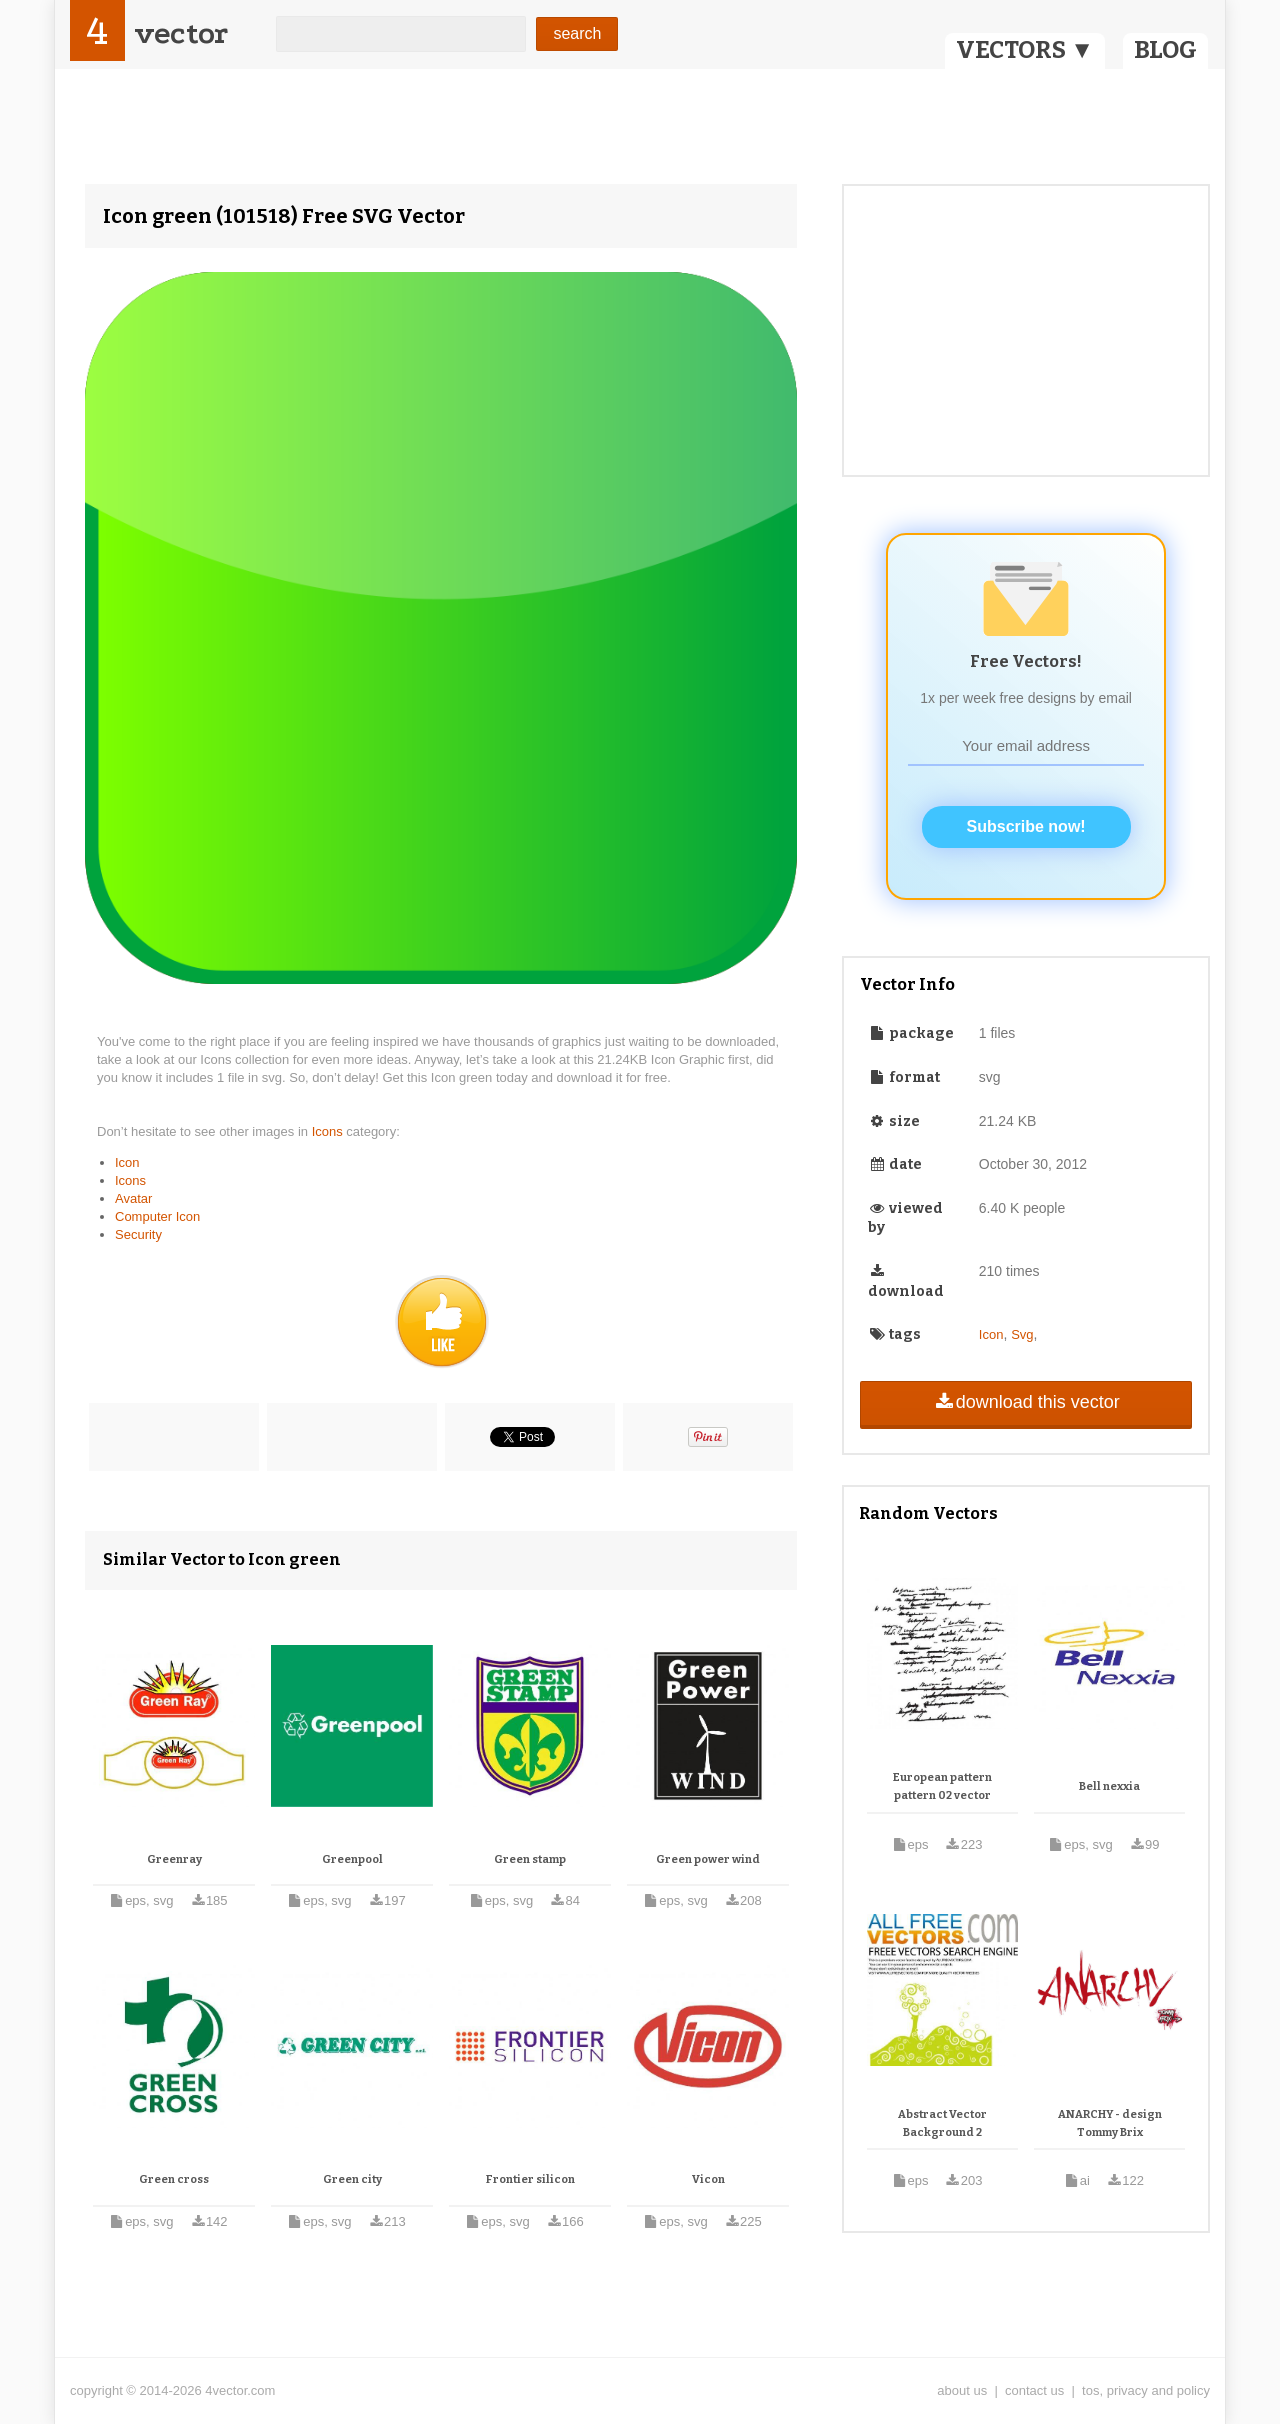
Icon (127, 1162)
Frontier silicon (530, 2179)
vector (181, 33)
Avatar (133, 1198)
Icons (329, 1131)
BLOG (1165, 50)
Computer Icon (157, 1216)
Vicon (708, 2179)
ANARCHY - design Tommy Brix (1110, 2123)
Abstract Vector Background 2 (942, 2123)
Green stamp (530, 1859)
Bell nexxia (1109, 1786)
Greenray (174, 1859)
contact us (1034, 2390)
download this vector (1025, 1402)
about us (962, 2390)
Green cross (174, 2179)
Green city (352, 2179)
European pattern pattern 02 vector (942, 1786)
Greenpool (352, 1859)
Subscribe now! (1026, 826)
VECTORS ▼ (1025, 50)
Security (138, 1234)
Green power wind (708, 1859)
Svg (1022, 1334)
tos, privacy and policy (1146, 2390)
